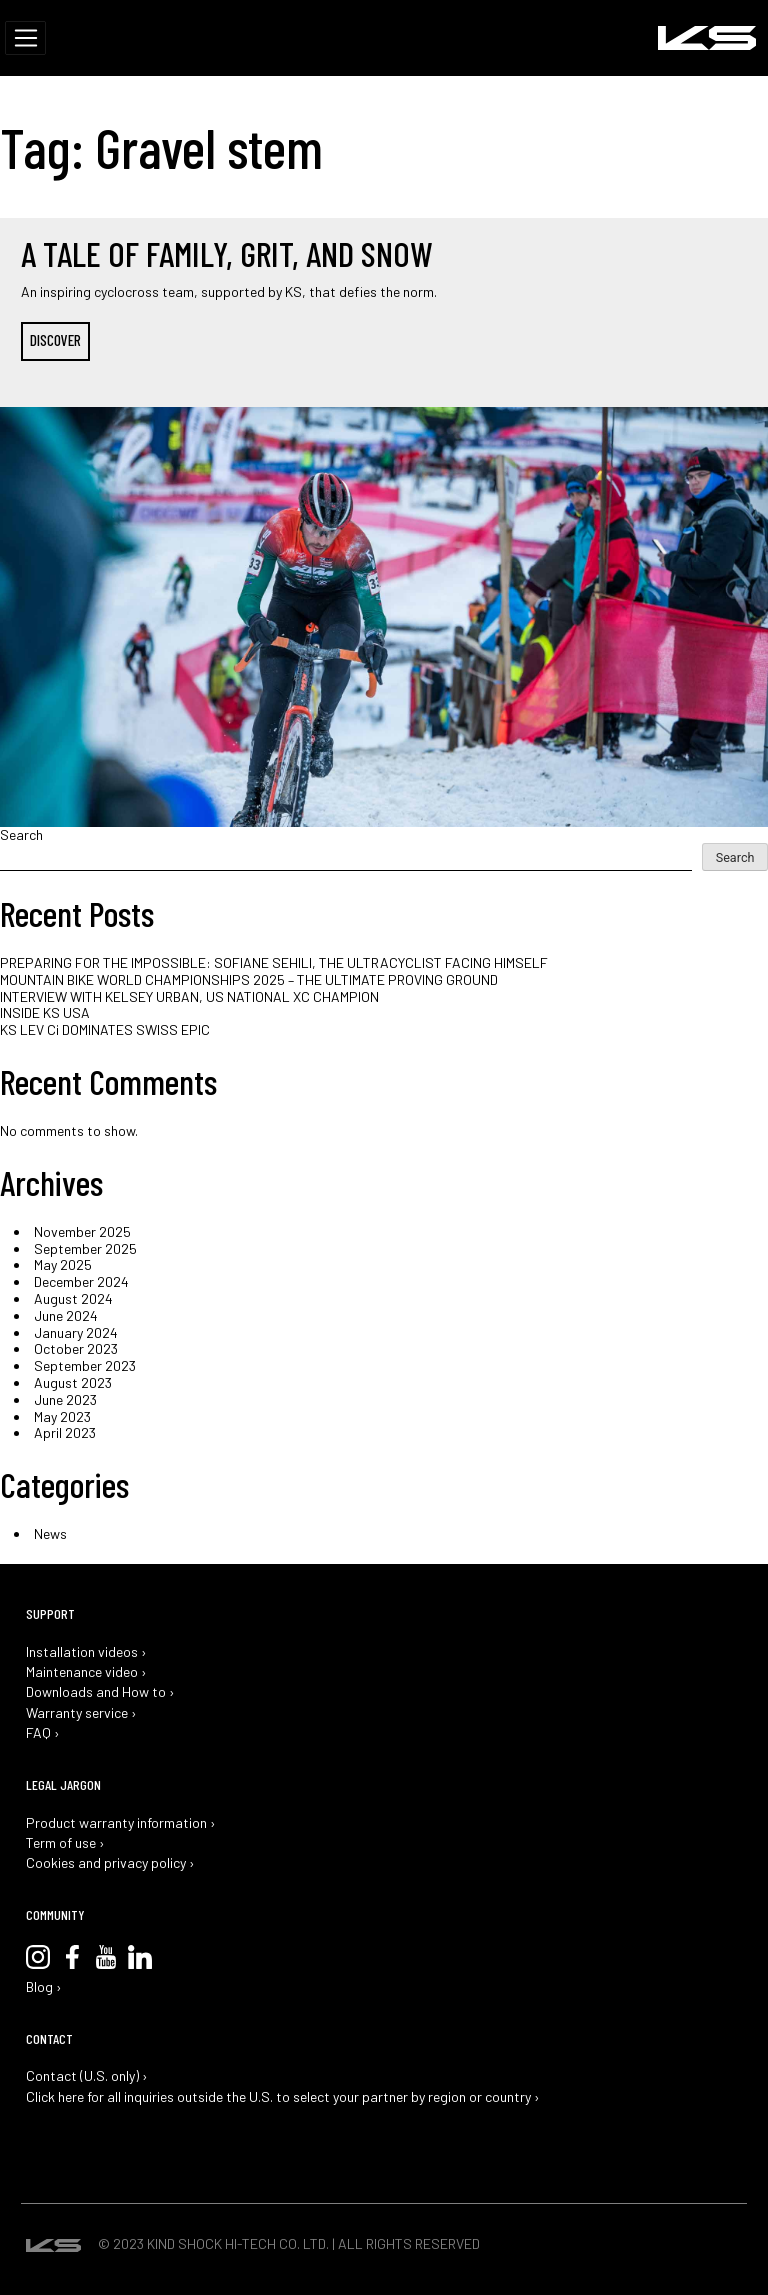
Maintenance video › (86, 1672)
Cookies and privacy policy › (110, 1863)
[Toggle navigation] (25, 38)
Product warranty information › (121, 1823)
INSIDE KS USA (45, 1012)
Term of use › (65, 1843)
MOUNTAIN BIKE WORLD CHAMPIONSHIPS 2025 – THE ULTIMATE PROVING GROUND (249, 979)
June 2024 (66, 1315)
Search (21, 835)
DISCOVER (55, 340)
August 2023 (73, 1382)
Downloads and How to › (100, 1692)
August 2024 (73, 1298)
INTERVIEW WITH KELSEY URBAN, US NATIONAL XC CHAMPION (189, 996)
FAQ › (43, 1733)
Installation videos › (86, 1652)
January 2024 (76, 1332)
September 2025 (85, 1248)
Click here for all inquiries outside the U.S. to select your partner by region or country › (283, 2097)
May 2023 (62, 1416)
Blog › (44, 1987)
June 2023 (65, 1399)
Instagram (38, 1957)
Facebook (72, 1957)
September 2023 (85, 1365)
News (50, 1533)
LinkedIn (140, 1957)
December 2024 (81, 1281)
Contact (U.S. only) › (87, 2076)
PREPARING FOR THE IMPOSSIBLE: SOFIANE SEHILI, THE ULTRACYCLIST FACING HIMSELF (274, 962)
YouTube (106, 1957)
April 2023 (65, 1432)
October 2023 (76, 1348)
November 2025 (82, 1231)
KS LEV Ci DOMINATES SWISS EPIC (105, 1029)
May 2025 (63, 1264)
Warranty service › (81, 1713)
